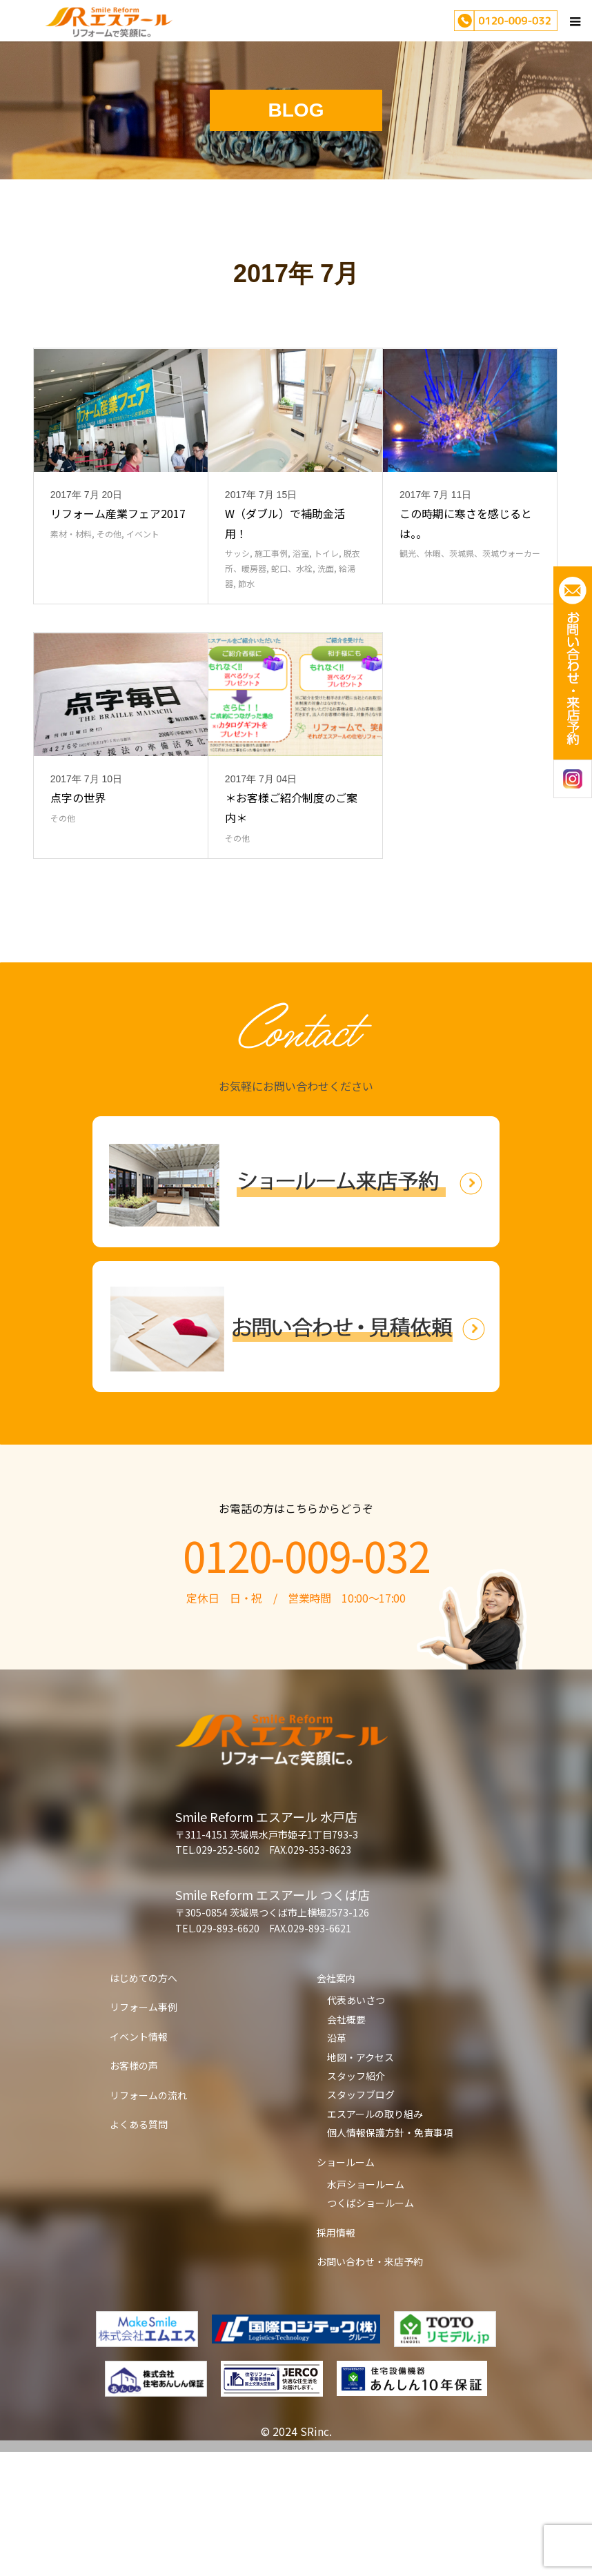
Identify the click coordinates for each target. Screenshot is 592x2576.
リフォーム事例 (143, 2131)
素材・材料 (71, 596)
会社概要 (346, 2143)
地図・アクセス (360, 2181)
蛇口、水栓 (292, 630)
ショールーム (346, 2286)
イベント (142, 596)
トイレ (326, 615)
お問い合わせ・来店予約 (370, 2385)
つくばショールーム (370, 2327)
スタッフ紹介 (356, 2200)
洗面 (325, 630)
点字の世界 (78, 921)
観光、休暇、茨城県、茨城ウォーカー (469, 615)
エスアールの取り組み (375, 2238)
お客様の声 (134, 2190)
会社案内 (336, 2102)
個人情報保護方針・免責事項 (390, 2256)
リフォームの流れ (148, 2219)
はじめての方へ (143, 2102)
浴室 (301, 615)
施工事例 (271, 615)
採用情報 (336, 2357)
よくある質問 (139, 2248)
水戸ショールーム (365, 2308)
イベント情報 (139, 2161)
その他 (109, 596)
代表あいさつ (356, 2124)
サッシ (237, 615)
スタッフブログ (361, 2219)
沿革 (336, 2162)
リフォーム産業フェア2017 (118, 575)
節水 (246, 645)
